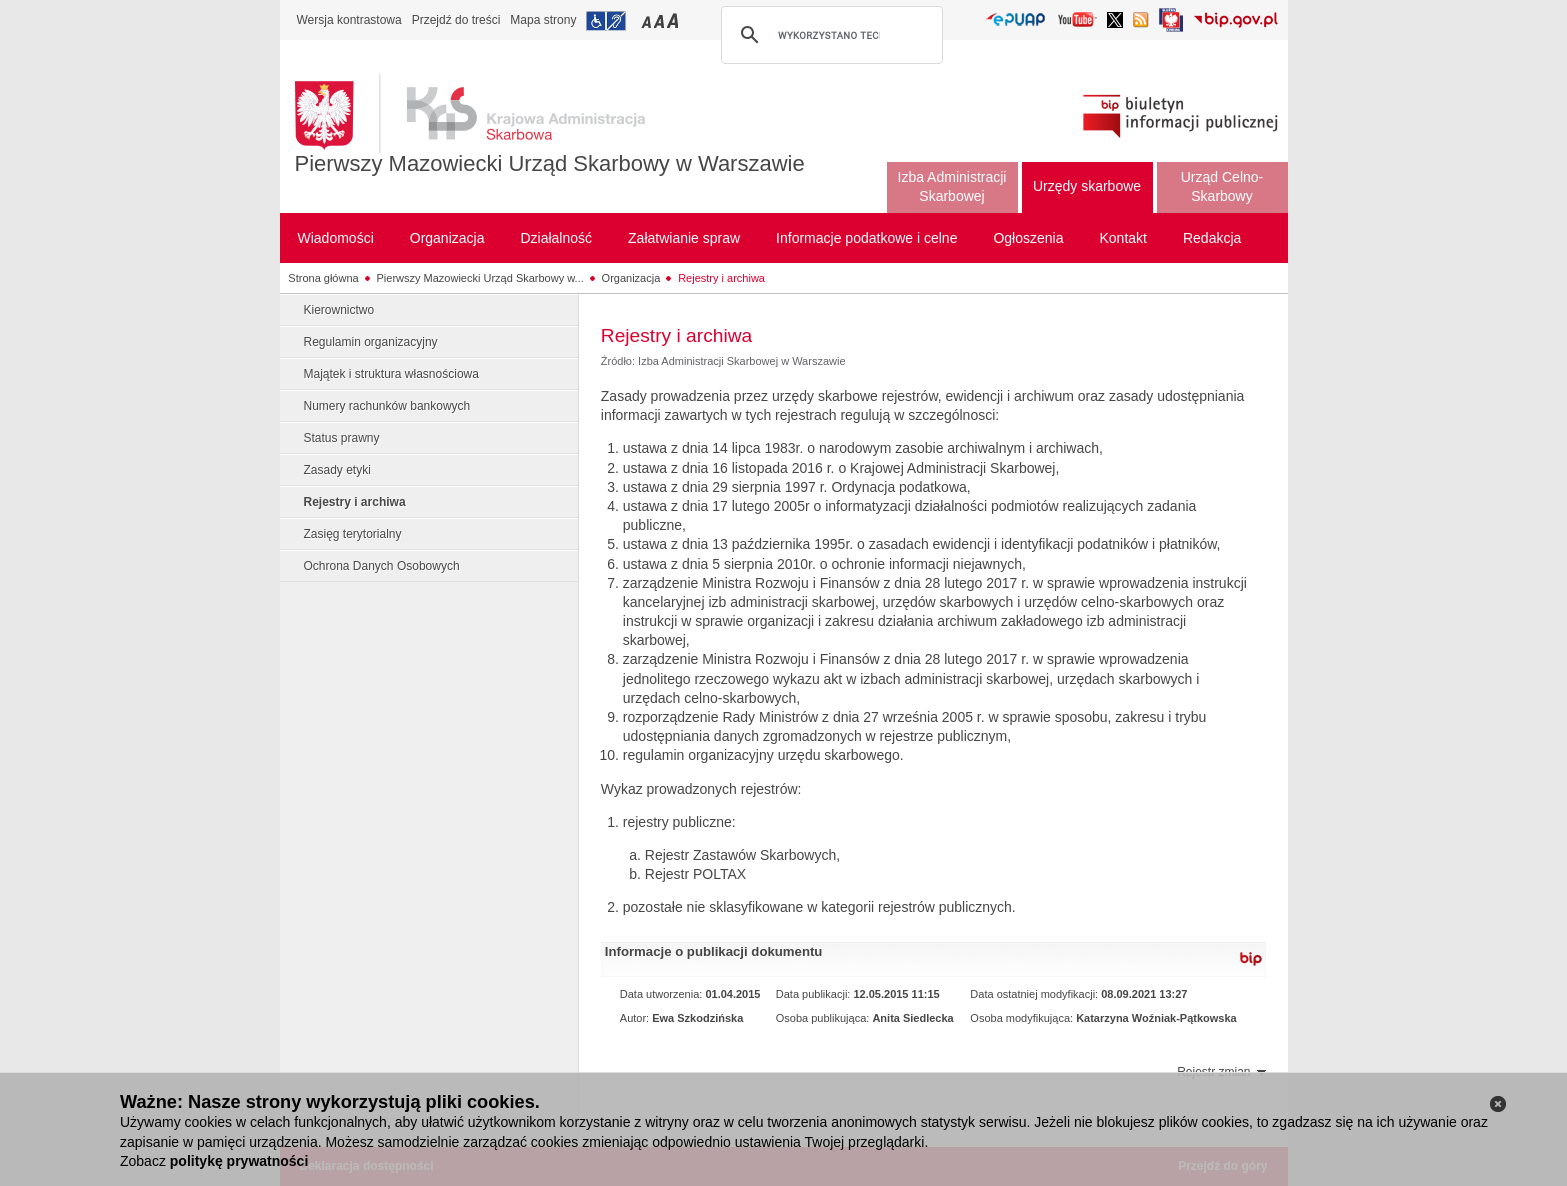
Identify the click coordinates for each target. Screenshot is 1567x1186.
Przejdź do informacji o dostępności (606, 21)
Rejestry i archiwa (721, 278)
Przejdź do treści (456, 20)
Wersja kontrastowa (349, 20)
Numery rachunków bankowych (387, 406)
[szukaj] (829, 35)
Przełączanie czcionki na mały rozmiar (648, 20)
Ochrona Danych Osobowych (382, 566)
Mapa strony (543, 20)
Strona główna (323, 278)
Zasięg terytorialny (353, 534)
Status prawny (342, 438)
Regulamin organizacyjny (371, 342)
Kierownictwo (339, 310)
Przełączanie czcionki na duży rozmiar (674, 20)
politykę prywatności (239, 1161)
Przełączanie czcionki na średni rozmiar (661, 20)
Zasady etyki (337, 470)
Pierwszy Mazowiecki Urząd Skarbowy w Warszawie (550, 163)
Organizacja (631, 278)
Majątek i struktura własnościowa (391, 374)
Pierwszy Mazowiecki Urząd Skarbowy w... (480, 278)
